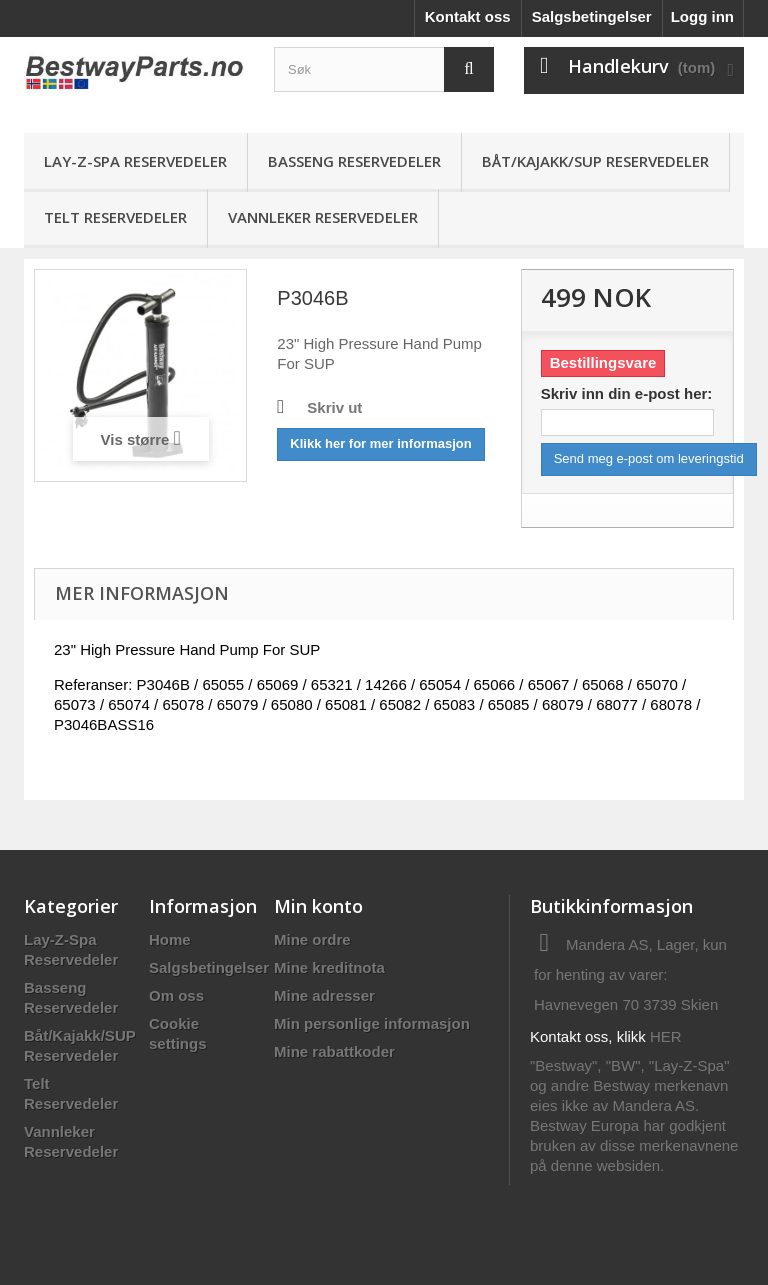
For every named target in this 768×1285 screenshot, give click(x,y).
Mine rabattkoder (334, 1051)
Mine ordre (312, 939)
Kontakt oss (468, 16)
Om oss (176, 995)
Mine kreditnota (329, 967)
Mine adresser (324, 995)
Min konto (318, 906)
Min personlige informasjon (372, 1023)
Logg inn (702, 16)
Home (170, 939)
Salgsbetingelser (592, 16)
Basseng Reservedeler (354, 161)
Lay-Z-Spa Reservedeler (135, 161)
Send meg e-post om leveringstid (649, 458)
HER (666, 1036)
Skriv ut (334, 407)
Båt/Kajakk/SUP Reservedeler (595, 161)
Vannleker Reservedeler (323, 217)
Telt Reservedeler (115, 217)
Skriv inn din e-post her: (627, 393)
